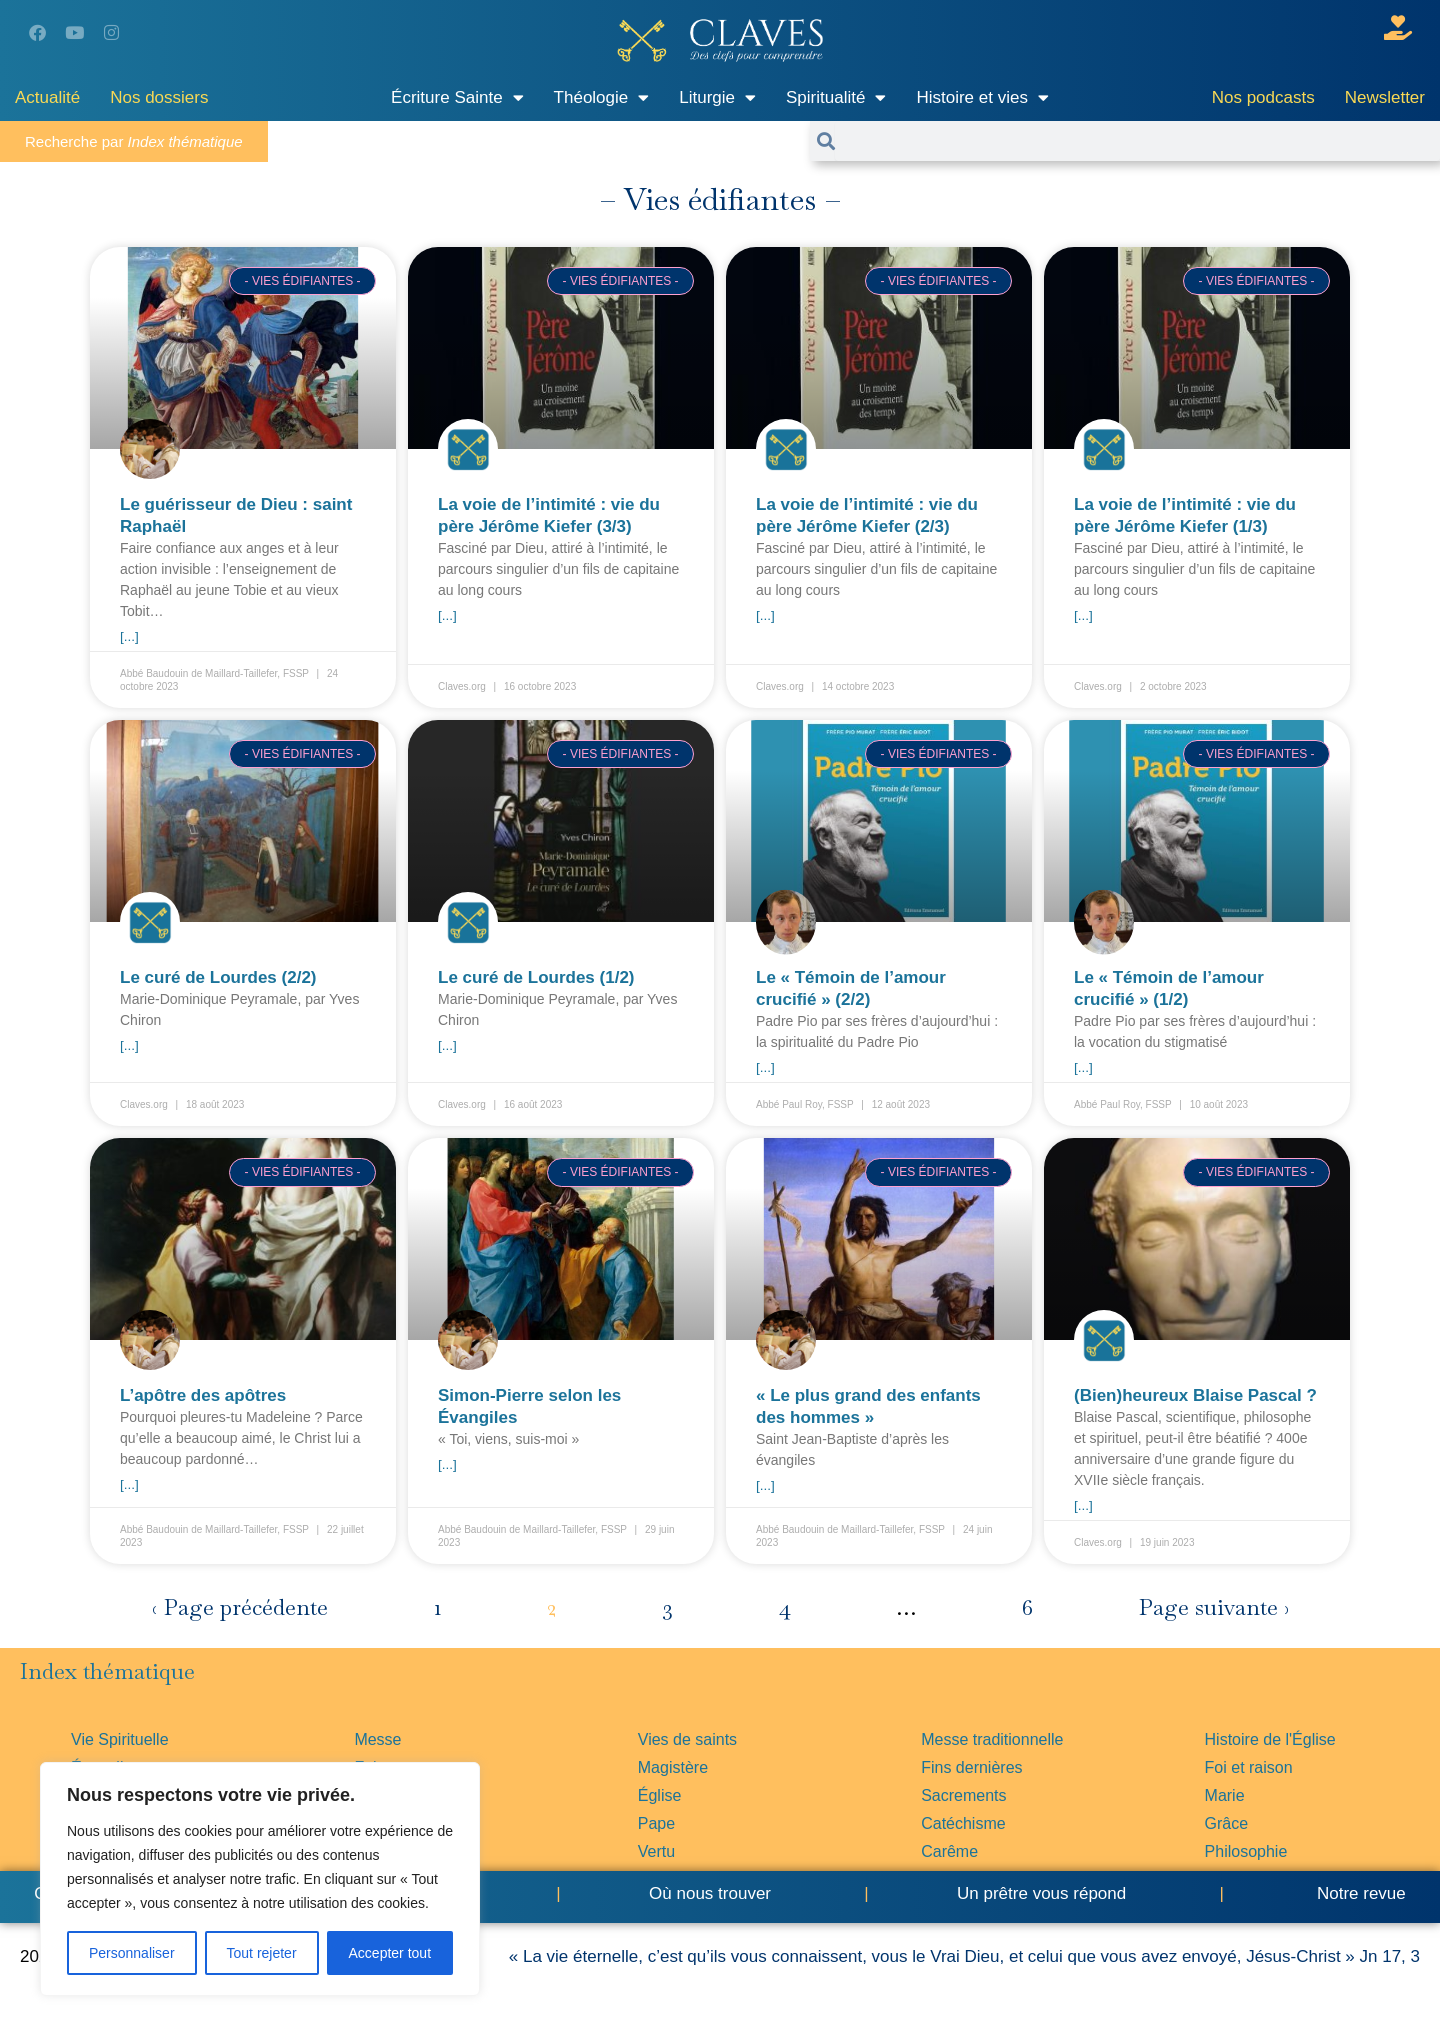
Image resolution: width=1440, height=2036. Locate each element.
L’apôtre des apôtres (203, 1395)
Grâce (1227, 1823)
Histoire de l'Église (1270, 1739)
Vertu (656, 1851)
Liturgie (717, 97)
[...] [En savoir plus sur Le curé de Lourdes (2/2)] (129, 1045)
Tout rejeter (262, 1953)
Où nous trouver (710, 1893)
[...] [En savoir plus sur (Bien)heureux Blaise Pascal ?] (1083, 1505)
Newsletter (1385, 97)
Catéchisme (963, 1823)
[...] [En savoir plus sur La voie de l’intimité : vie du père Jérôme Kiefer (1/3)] (1083, 615)
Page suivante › (1214, 1607)
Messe (377, 1739)
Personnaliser (132, 1953)
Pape (656, 1823)
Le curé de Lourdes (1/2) (536, 977)
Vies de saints (687, 1739)
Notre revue (1359, 1893)
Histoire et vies (982, 97)
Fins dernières (971, 1767)
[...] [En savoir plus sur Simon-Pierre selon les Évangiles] (447, 1464)
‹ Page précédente (240, 1607)
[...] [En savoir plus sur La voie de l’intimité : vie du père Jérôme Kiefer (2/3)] (765, 615)
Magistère (673, 1767)
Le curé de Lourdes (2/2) (218, 977)
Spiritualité (836, 97)
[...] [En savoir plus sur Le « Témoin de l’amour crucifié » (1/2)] (1083, 1067)
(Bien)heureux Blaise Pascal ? (1195, 1395)
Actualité (47, 97)
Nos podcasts (1263, 97)
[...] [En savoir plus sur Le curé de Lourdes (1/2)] (447, 1045)
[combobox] (1137, 141)
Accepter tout (390, 1953)
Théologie (602, 97)
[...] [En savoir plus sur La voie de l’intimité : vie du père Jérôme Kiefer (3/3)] (447, 615)
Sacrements (963, 1795)
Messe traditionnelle (992, 1739)
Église (660, 1795)
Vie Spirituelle (120, 1739)
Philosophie (1246, 1851)
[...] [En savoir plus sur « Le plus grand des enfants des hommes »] (765, 1485)
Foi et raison (1249, 1767)
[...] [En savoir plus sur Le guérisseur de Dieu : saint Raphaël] (129, 636)
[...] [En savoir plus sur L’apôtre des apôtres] (129, 1484)
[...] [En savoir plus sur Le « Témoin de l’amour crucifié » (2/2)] (765, 1067)
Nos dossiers (159, 97)
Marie (1225, 1795)
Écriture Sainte (457, 97)
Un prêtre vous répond (1041, 1893)
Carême (949, 1851)
